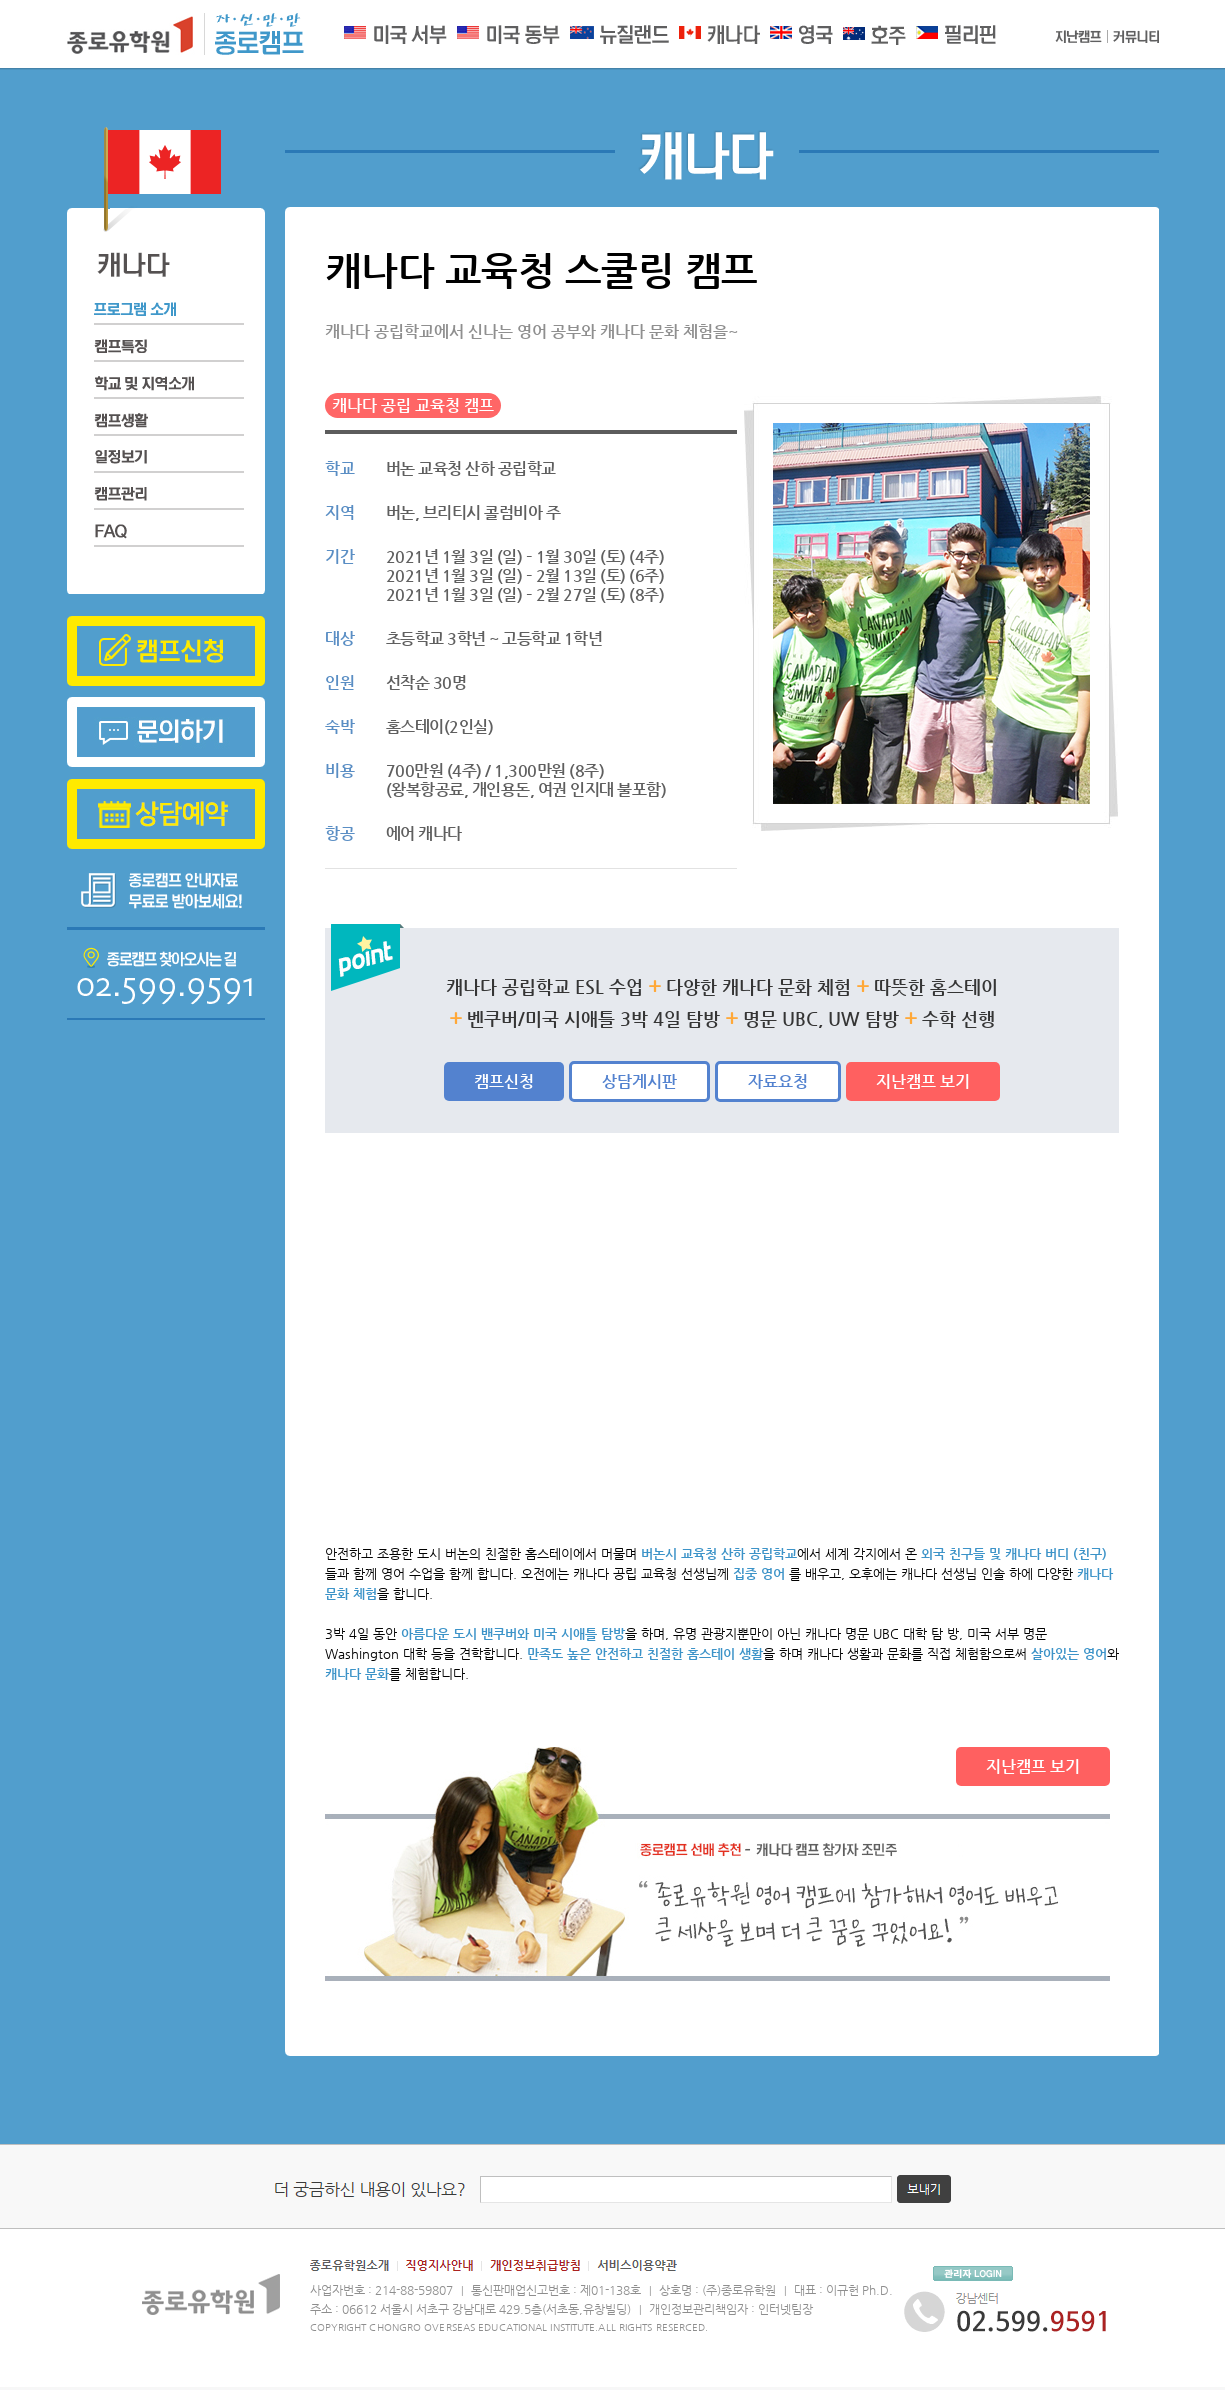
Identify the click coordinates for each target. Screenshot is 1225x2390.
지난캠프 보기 (923, 1081)
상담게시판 (639, 1081)
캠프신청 (504, 1081)
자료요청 (778, 1081)
